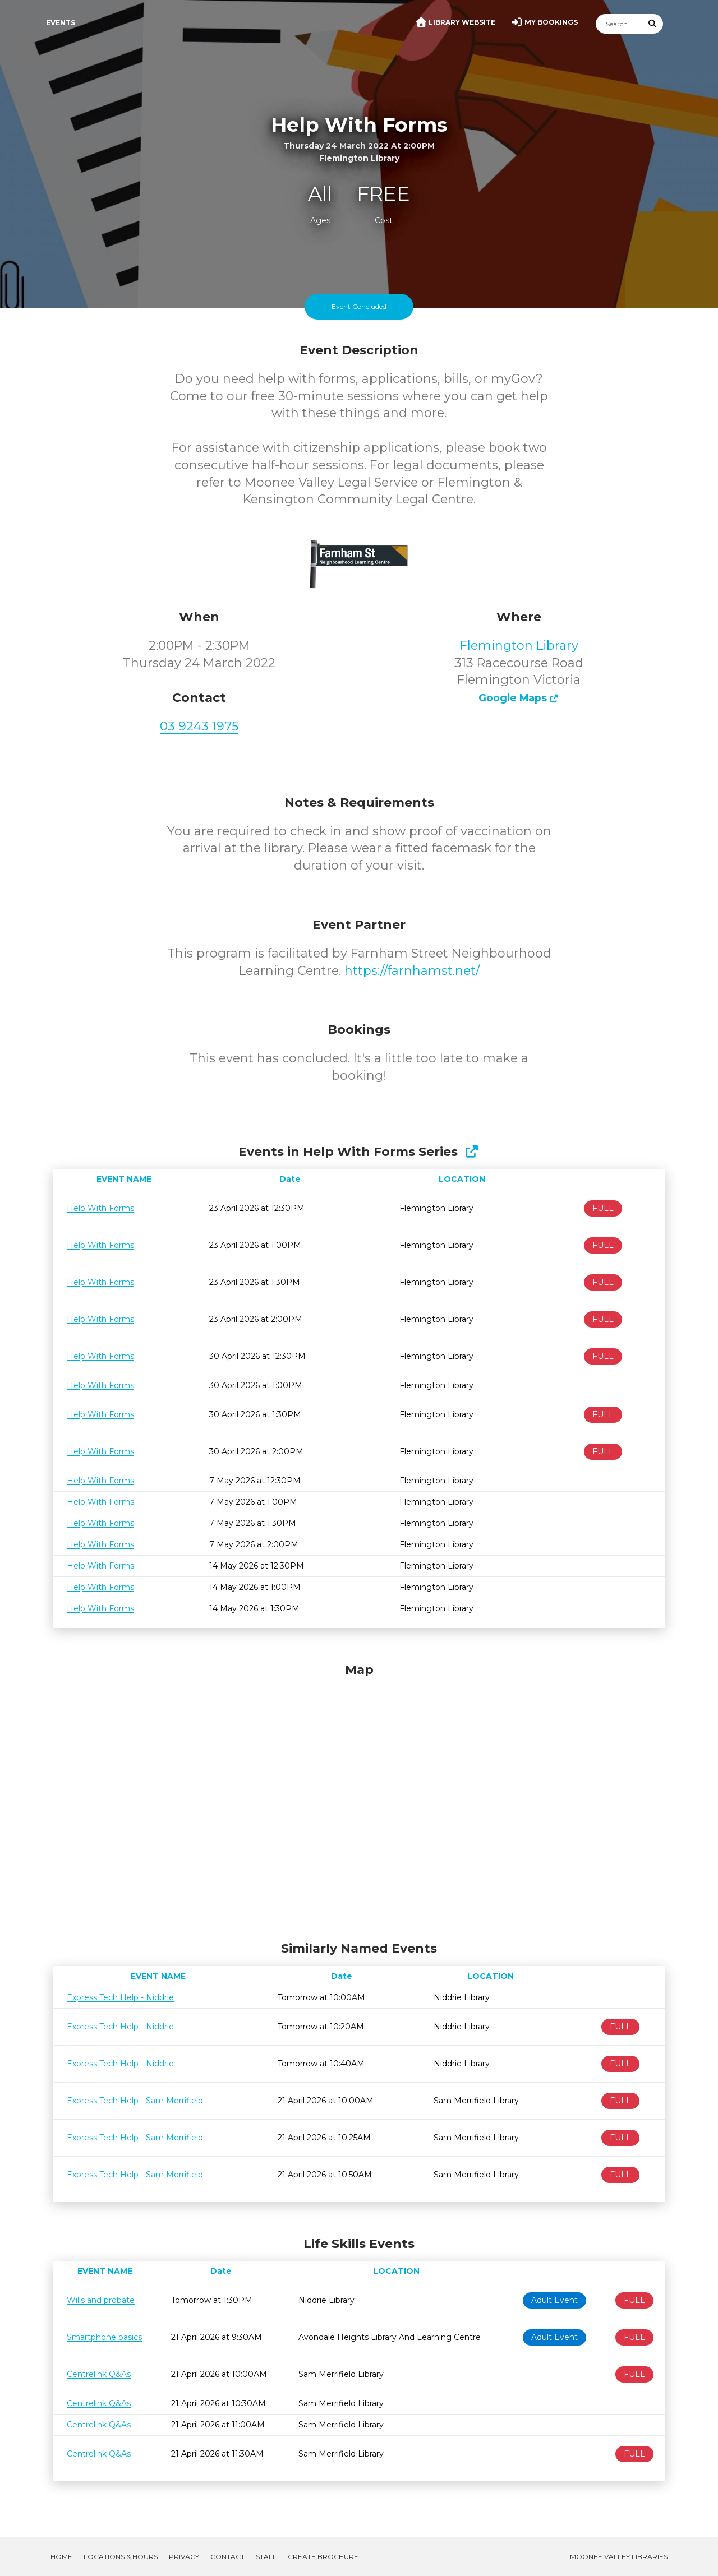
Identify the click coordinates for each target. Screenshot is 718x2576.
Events (60, 23)
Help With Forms (100, 1208)
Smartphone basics (104, 2337)
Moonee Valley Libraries (619, 2556)
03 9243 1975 (199, 726)
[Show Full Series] (471, 1151)
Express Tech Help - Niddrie (120, 1997)
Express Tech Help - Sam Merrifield (135, 2101)
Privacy (184, 2556)
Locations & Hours (121, 2556)
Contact (227, 2556)
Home (61, 2556)
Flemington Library (519, 645)
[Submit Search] (653, 24)
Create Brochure (323, 2556)
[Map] (359, 1799)
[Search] (619, 24)
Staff (266, 2556)
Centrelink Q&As (99, 2374)
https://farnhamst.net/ (412, 970)
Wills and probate (101, 2300)
